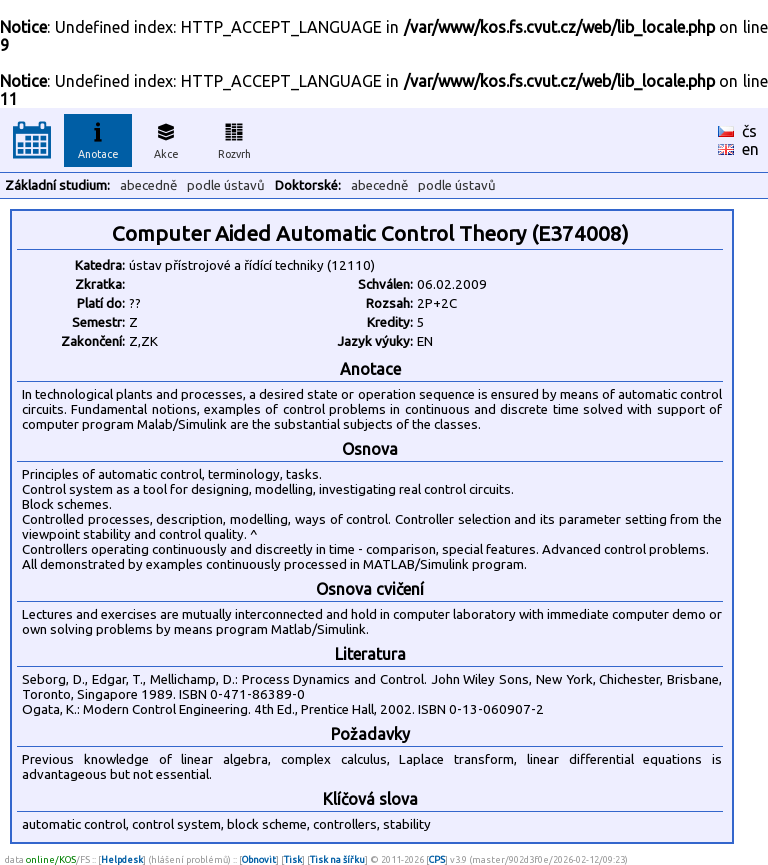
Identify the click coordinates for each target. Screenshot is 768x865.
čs (749, 131)
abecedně (148, 185)
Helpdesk (122, 859)
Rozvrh (234, 138)
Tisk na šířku (337, 859)
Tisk (293, 859)
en (750, 149)
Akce (166, 138)
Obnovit (259, 859)
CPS (437, 859)
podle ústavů (226, 185)
